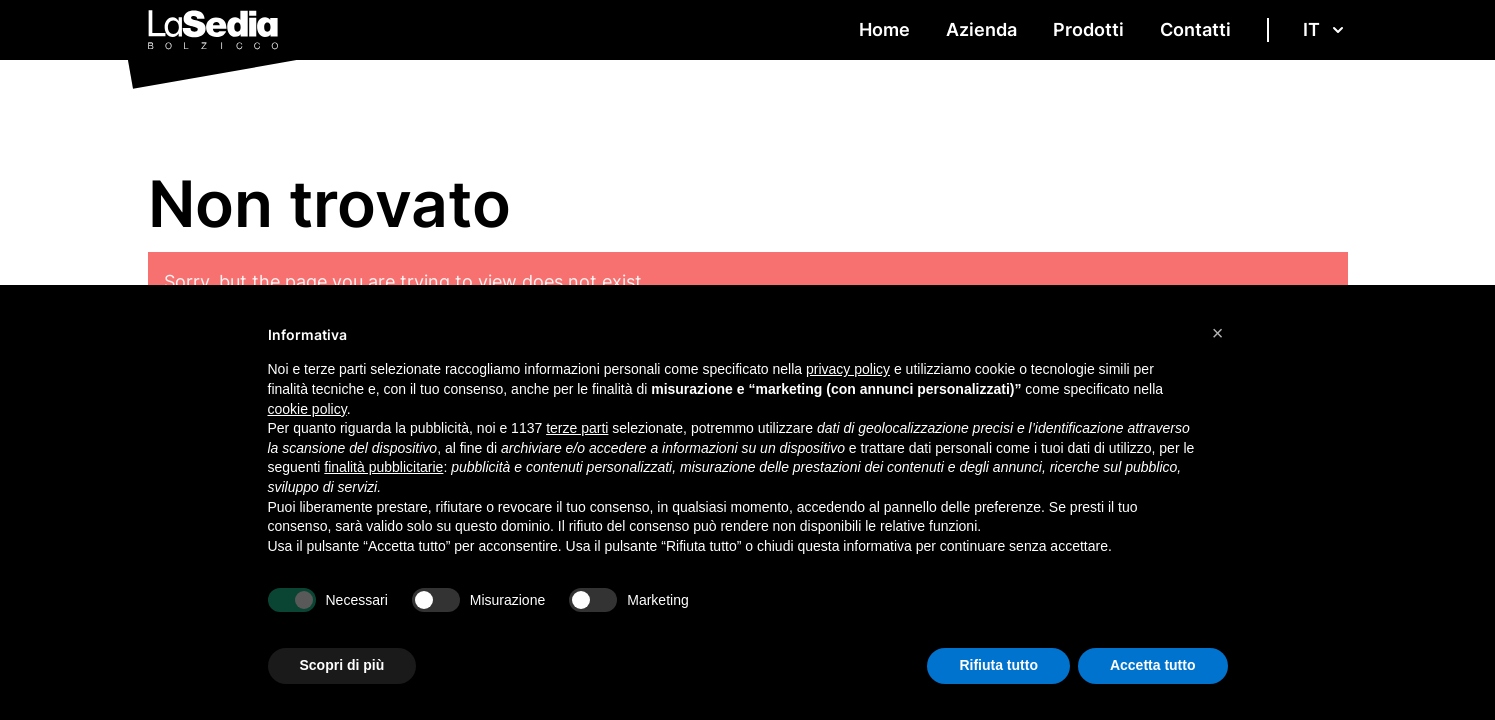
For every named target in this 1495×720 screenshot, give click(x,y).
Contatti (1195, 29)
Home (884, 29)
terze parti (577, 428)
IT (1325, 29)
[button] (1218, 333)
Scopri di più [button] (342, 665)
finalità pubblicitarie (383, 467)
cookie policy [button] (307, 409)
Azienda (981, 29)
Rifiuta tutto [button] (998, 665)
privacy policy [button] (848, 369)
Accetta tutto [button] (1153, 665)
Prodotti (1088, 29)
